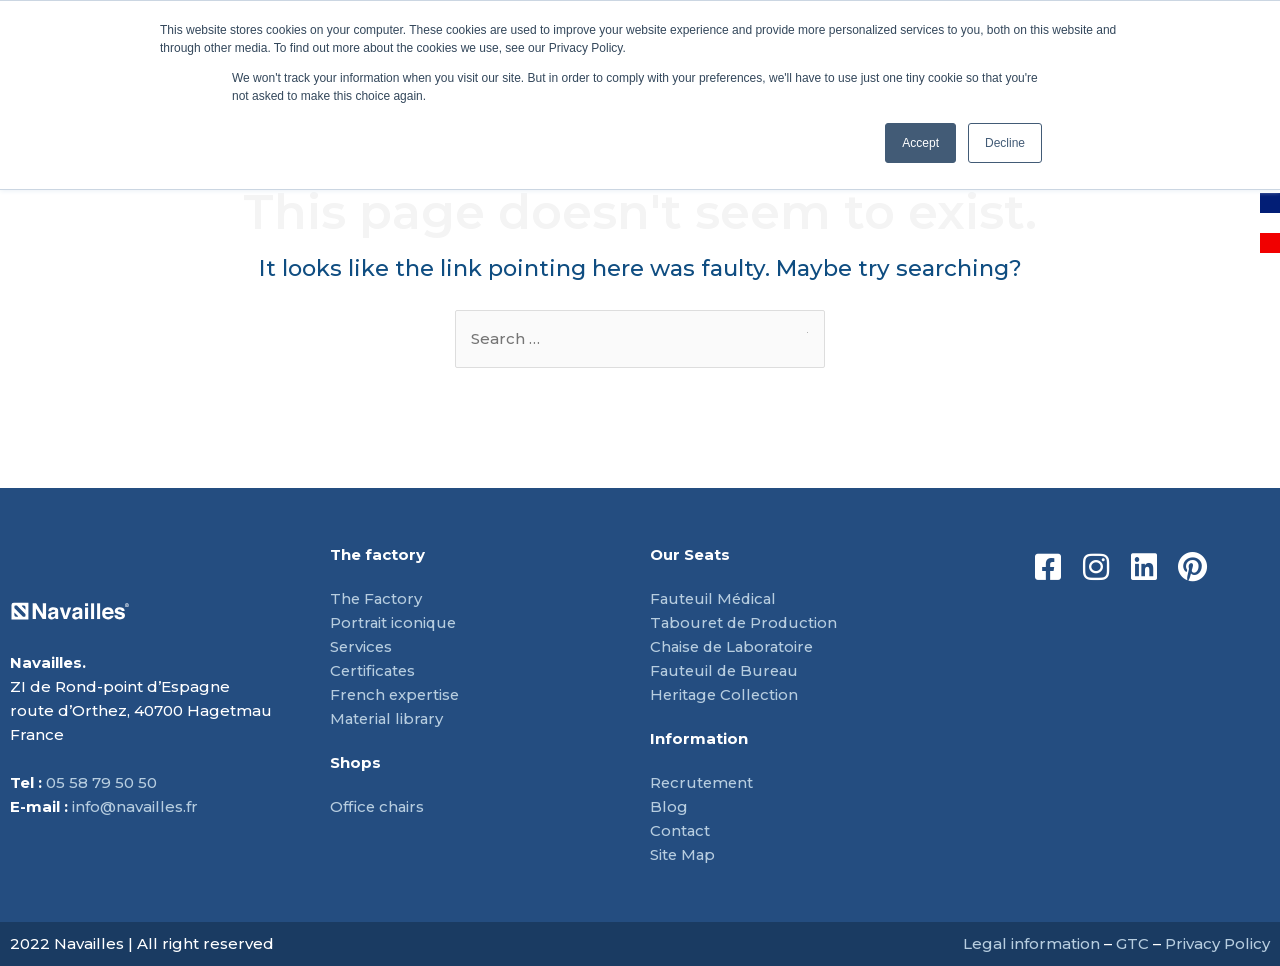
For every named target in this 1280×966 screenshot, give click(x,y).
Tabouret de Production (746, 622)
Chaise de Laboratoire (735, 646)
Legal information (1031, 943)
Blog (669, 806)
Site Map (683, 854)
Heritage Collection (726, 694)
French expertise (396, 694)
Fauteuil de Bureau (727, 670)
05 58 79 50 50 (101, 782)
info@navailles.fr (135, 806)
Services (362, 646)
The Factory (377, 598)
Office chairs (378, 806)
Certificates (374, 670)
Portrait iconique (394, 622)
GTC (1132, 943)
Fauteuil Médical (715, 598)
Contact (680, 830)
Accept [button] (920, 143)
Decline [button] (1005, 143)
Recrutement (703, 782)
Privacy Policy (1217, 943)
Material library (388, 718)
